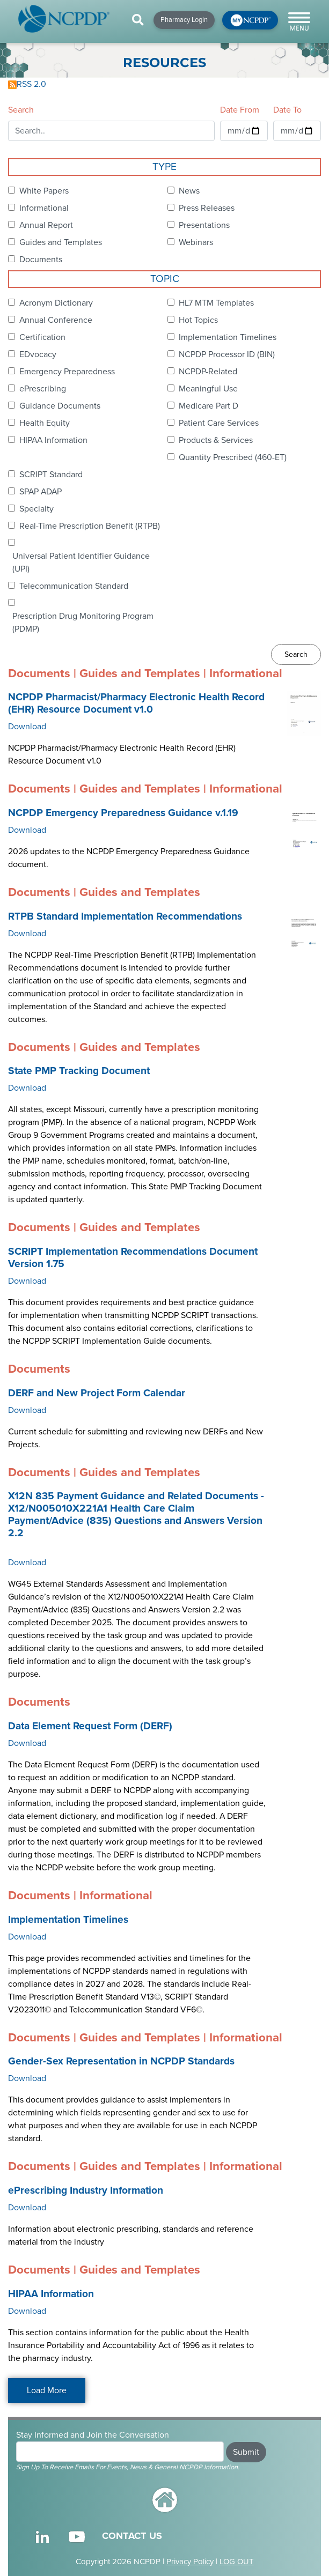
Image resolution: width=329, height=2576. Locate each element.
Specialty (36, 509)
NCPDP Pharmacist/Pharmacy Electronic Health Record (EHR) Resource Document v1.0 (136, 703)
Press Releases (207, 208)
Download (27, 726)
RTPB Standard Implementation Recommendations (125, 916)
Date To (287, 110)
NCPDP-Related (208, 371)
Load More (47, 2390)
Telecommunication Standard (73, 586)
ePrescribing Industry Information (85, 2190)
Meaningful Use (208, 388)
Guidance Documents (59, 406)
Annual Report (46, 225)
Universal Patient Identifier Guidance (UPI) (81, 562)
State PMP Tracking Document (79, 1070)
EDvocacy (37, 354)
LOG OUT (237, 2561)
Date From (239, 110)
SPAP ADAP (40, 491)
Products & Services (216, 440)
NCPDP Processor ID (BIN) (227, 354)
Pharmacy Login (184, 20)
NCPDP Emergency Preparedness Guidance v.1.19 (123, 812)
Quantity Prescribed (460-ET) (233, 457)
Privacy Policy (190, 2561)
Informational (44, 208)
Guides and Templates (60, 242)
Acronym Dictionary (56, 303)
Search (21, 110)
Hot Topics (198, 320)
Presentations (204, 225)
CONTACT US (132, 2536)
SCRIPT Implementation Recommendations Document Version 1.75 (133, 1257)
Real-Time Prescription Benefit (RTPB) (89, 526)
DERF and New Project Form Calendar (96, 1393)
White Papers (44, 191)
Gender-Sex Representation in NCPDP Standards (121, 2061)
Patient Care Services (219, 423)
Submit (246, 2452)
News (189, 191)
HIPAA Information (53, 440)
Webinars (196, 242)
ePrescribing (42, 388)
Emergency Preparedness (67, 371)
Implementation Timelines (227, 337)
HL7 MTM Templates (216, 303)
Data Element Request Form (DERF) (90, 1726)
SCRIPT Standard (51, 474)
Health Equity (44, 423)
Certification (42, 337)
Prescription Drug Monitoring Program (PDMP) (82, 622)
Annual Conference (55, 320)
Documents (40, 259)
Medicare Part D (208, 406)
